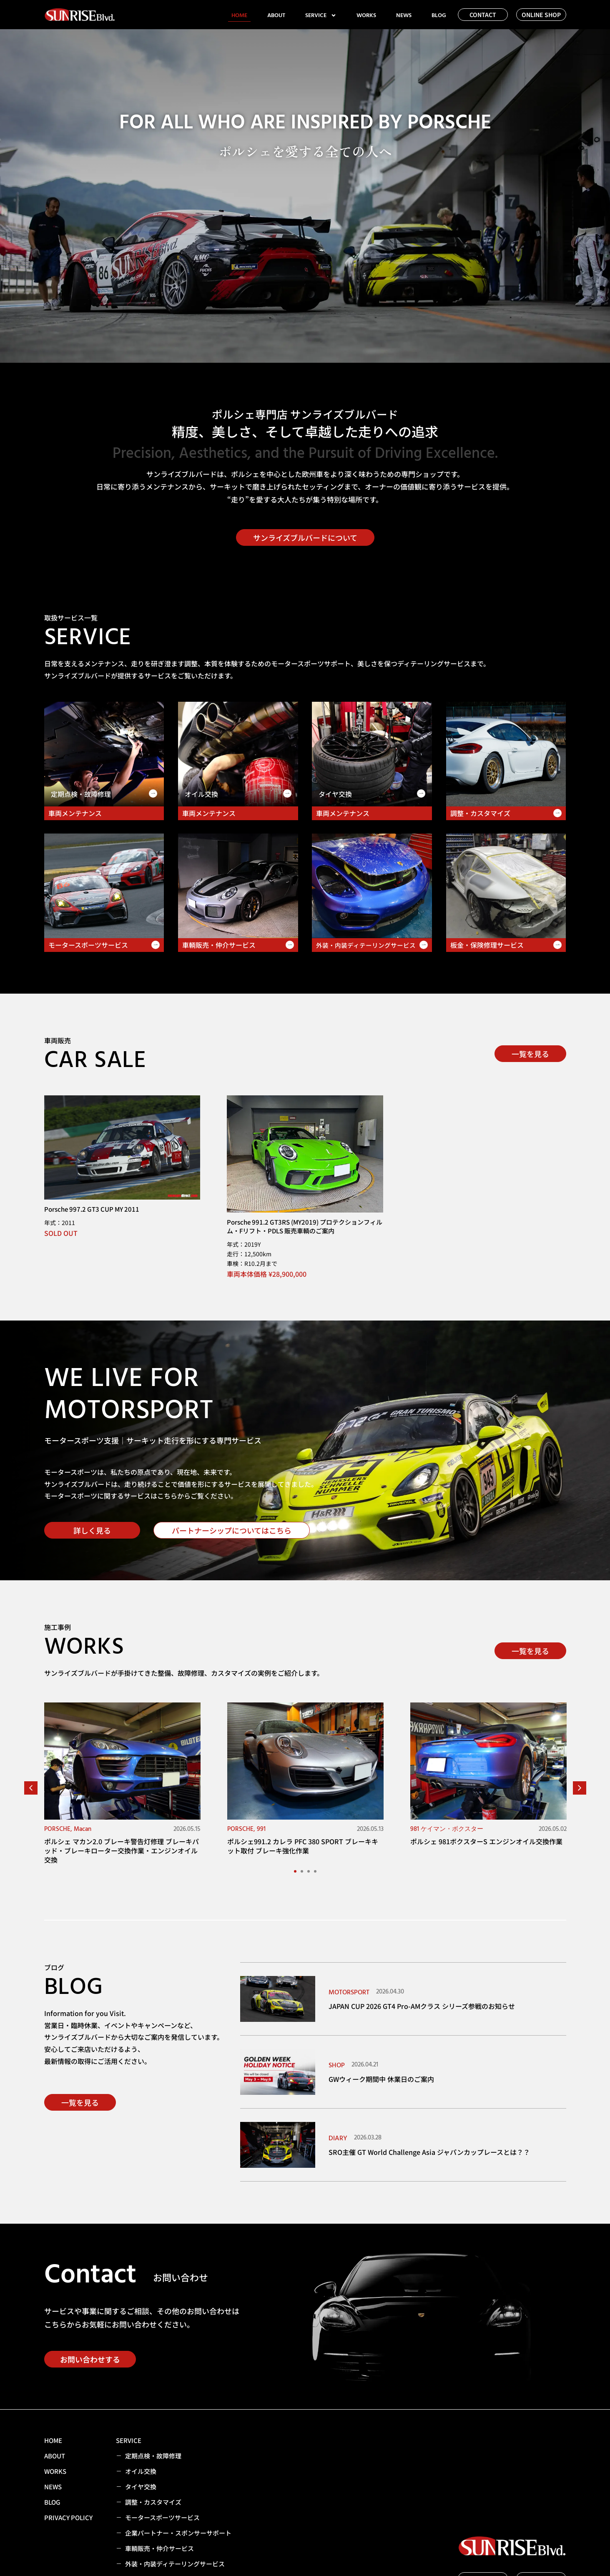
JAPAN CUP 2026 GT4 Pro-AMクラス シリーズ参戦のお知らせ (422, 2006)
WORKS (366, 15)
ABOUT (276, 15)
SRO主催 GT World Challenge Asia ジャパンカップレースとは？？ (429, 2152)
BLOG (439, 15)
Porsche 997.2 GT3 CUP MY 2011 (91, 1209)
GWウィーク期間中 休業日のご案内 (381, 2079)
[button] (31, 1788)
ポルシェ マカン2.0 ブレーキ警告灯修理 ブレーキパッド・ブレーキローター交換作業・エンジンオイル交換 (121, 1850)
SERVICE (320, 15)
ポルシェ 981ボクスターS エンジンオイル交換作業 (486, 1841)
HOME (239, 15)
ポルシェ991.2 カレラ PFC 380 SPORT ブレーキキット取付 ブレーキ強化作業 (302, 1845)
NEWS (404, 15)
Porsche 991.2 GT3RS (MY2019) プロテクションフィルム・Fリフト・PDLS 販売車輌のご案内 (304, 1226)
